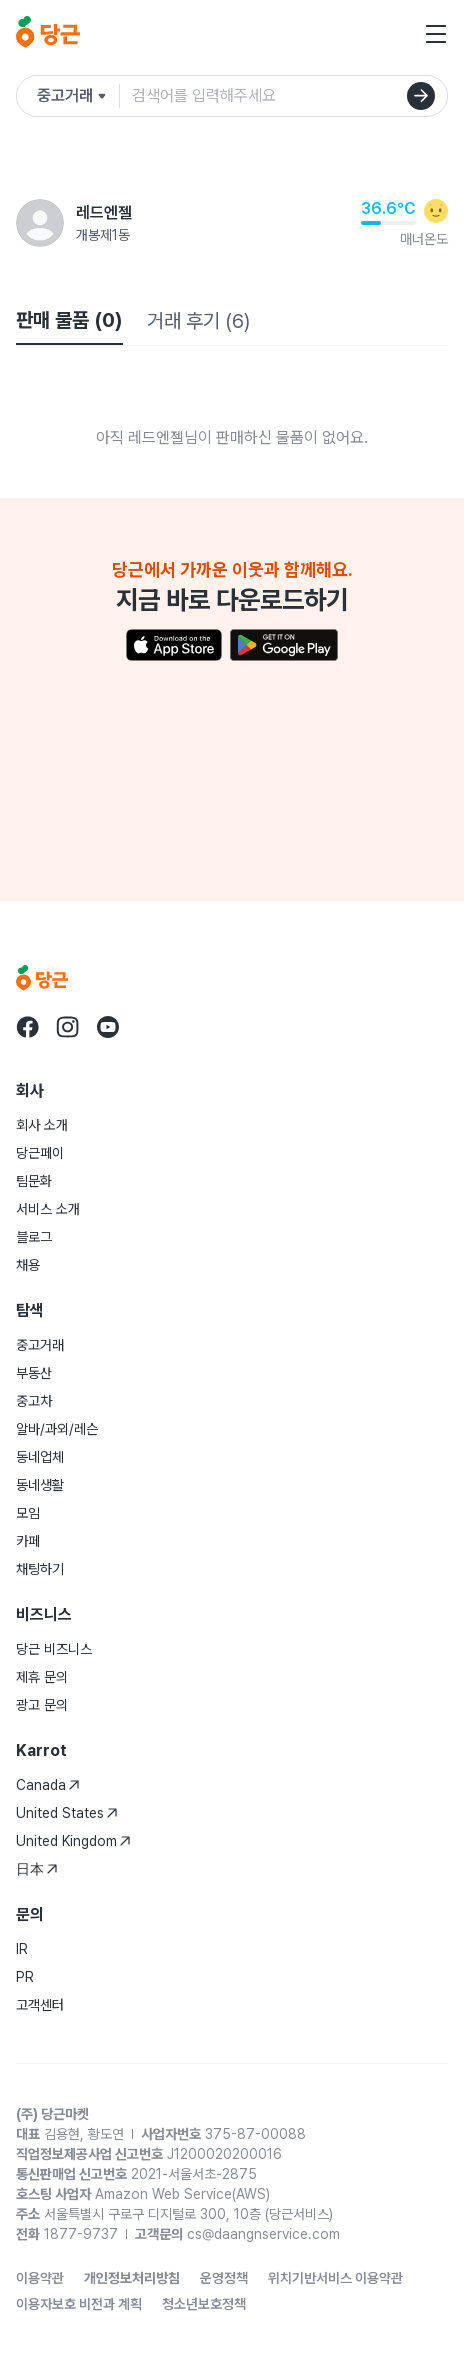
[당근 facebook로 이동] (28, 1027)
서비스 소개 (48, 1209)
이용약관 (40, 2278)
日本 (37, 1869)
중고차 (34, 1401)
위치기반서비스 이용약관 (335, 2278)
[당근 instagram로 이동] (68, 1027)
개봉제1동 (103, 235)
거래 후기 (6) (198, 321)
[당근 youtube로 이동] (108, 1027)
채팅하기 (40, 1569)
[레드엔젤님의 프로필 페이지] (40, 223)
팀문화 (34, 1181)
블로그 (34, 1237)
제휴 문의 (42, 1677)
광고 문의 (42, 1705)
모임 (28, 1513)
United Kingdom (73, 1841)
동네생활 (40, 1485)
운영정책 (224, 2278)
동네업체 (40, 1457)
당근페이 (40, 1153)
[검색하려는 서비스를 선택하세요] (78, 96)
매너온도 (424, 239)
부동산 (34, 1373)
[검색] (421, 96)
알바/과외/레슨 (57, 1429)
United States (67, 1813)
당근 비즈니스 (54, 1649)
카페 (28, 1541)
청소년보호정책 (204, 2304)
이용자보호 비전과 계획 (79, 2304)
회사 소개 (42, 1125)
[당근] (48, 34)
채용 (28, 1265)
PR (25, 1977)
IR (22, 1949)
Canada (48, 1785)
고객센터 (40, 2005)
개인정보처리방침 (132, 2278)
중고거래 (40, 1345)
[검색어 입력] (289, 96)
